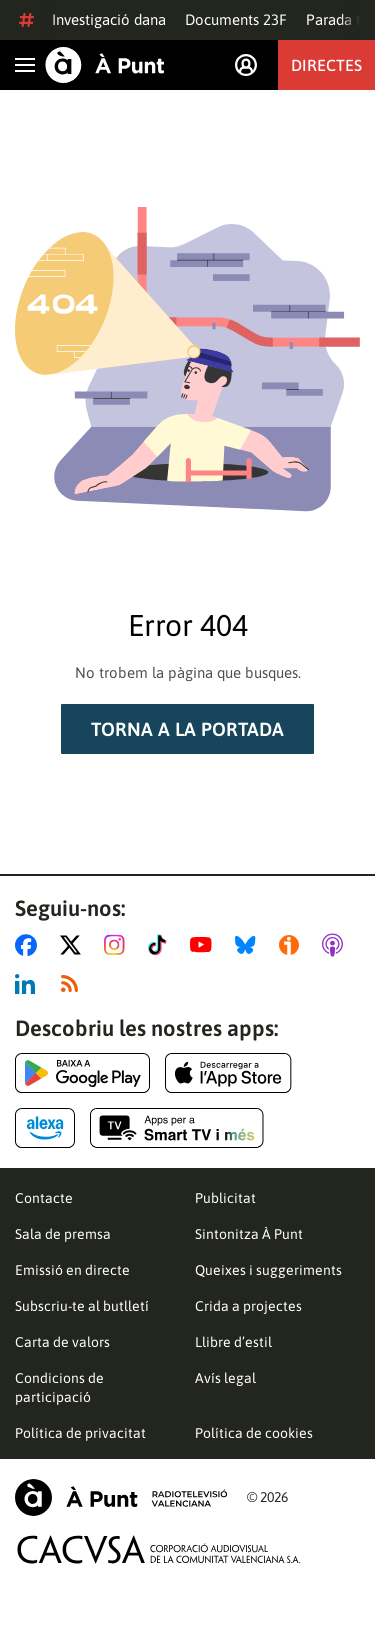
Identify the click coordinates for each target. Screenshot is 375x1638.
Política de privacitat (80, 1433)
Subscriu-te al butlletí (82, 1306)
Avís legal (225, 1378)
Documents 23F (236, 19)
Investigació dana (109, 19)
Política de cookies (254, 1433)
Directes (326, 65)
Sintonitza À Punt (249, 1234)
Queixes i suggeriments (268, 1270)
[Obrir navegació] (25, 65)
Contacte (44, 1198)
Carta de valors (62, 1342)
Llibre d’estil (233, 1342)
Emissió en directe (72, 1270)
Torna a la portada (187, 729)
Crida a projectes (248, 1306)
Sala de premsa (63, 1234)
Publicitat (225, 1198)
